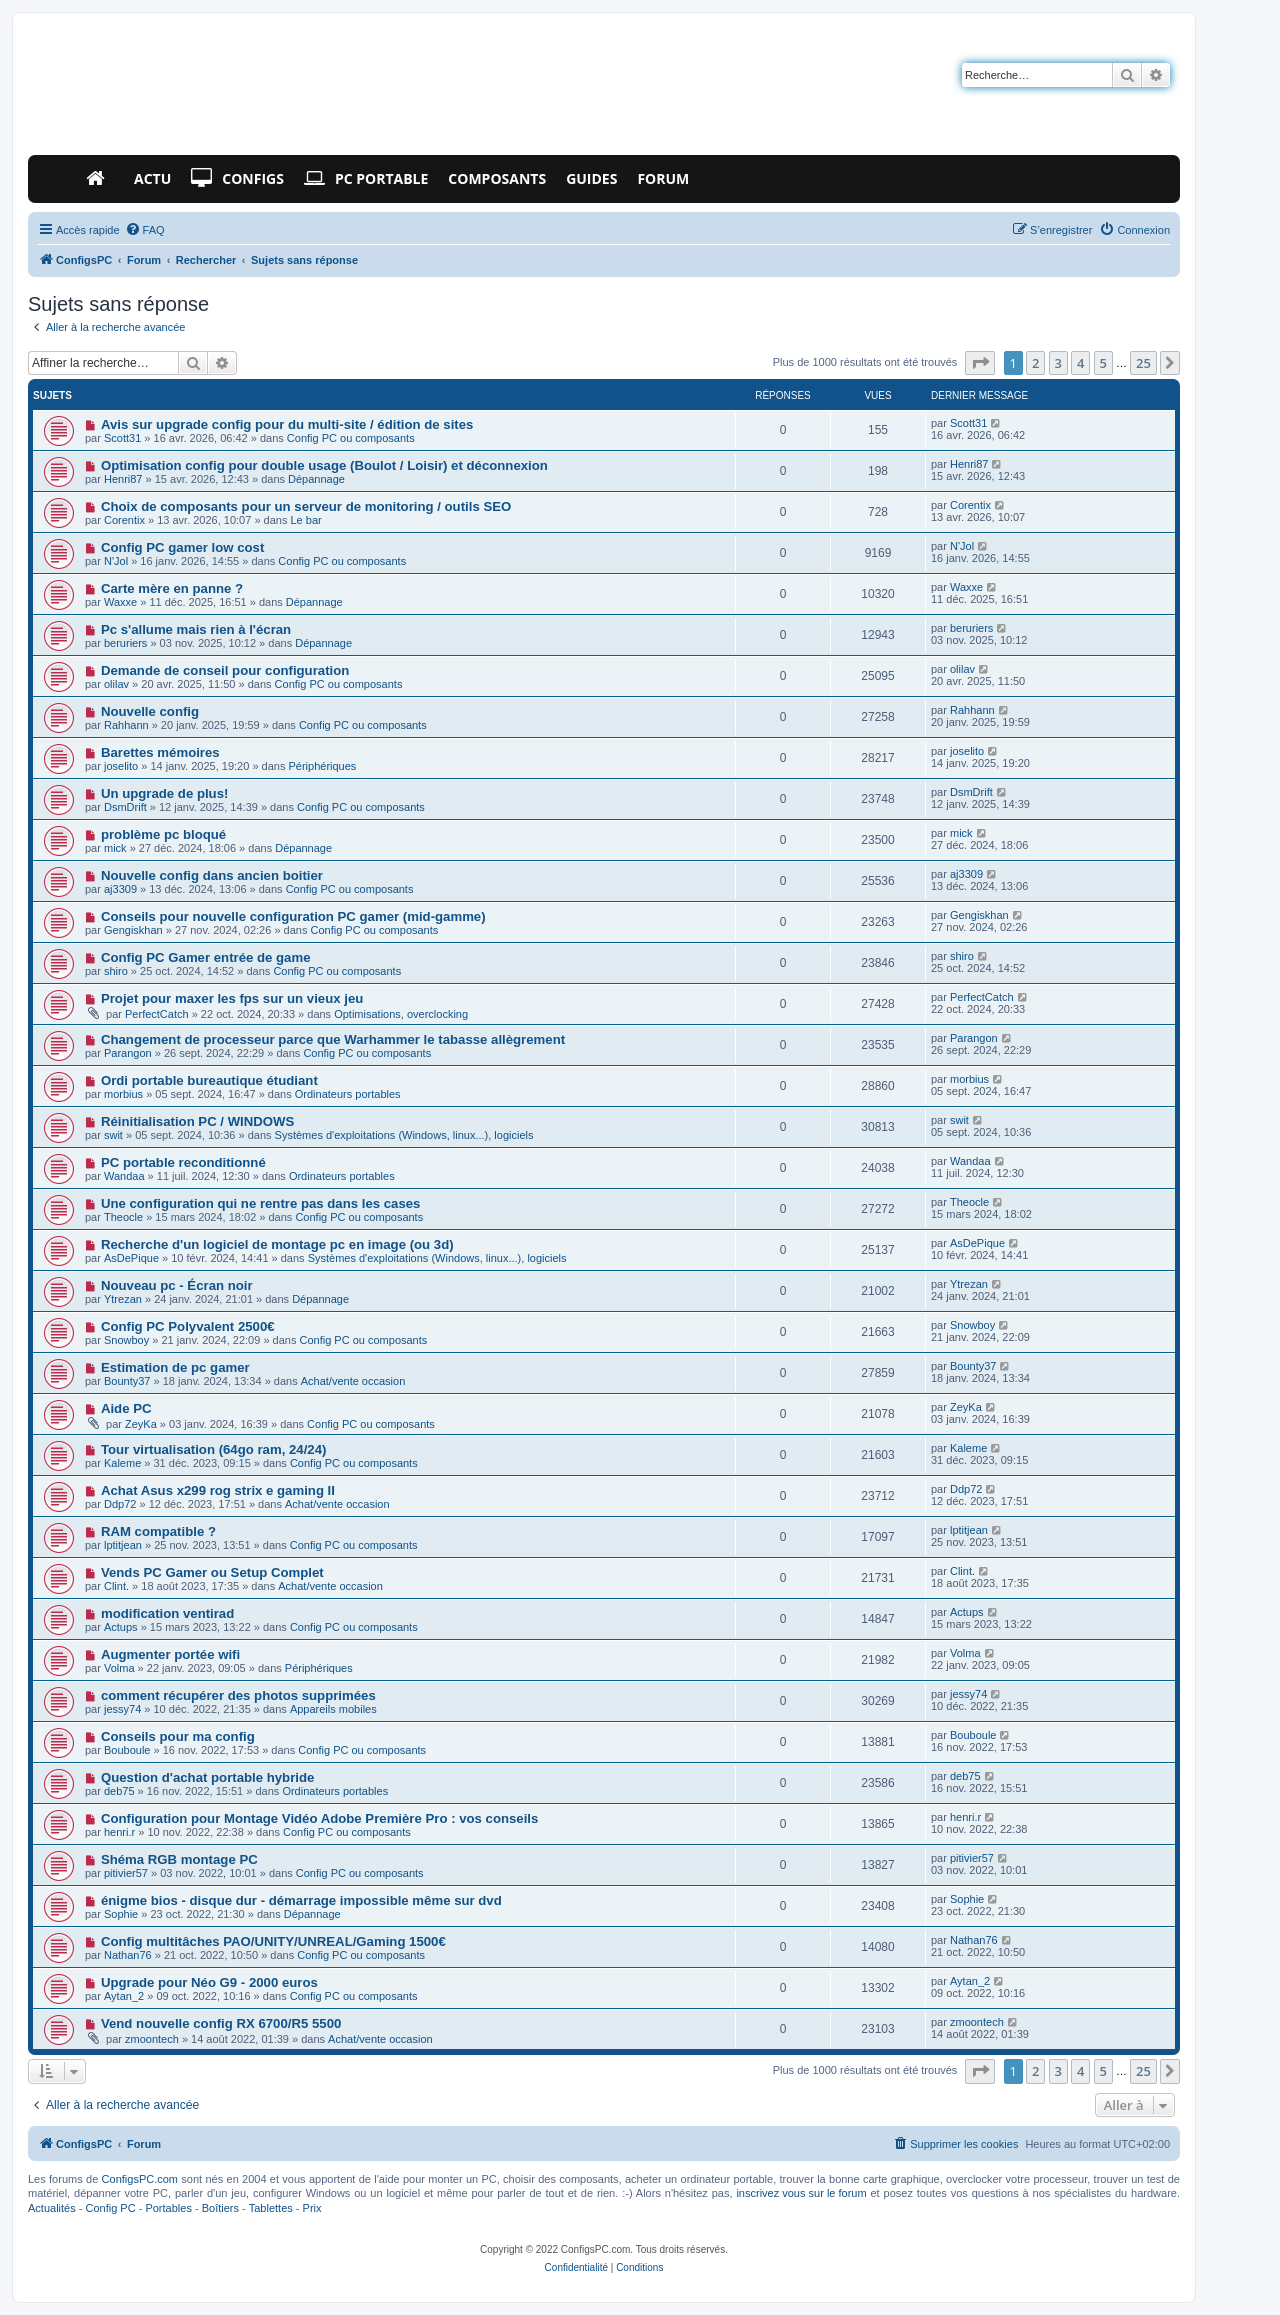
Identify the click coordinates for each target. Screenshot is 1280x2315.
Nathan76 (128, 1955)
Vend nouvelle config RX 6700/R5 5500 (221, 2023)
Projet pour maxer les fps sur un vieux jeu (232, 998)
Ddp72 (120, 1504)
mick (115, 848)
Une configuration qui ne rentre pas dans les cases (261, 1203)
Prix (312, 2208)
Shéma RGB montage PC (179, 1859)
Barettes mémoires (160, 752)
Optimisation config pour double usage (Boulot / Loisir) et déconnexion (324, 465)
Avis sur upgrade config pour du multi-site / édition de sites (287, 424)
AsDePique (131, 1258)
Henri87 (123, 479)
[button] (980, 363)
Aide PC (126, 1408)
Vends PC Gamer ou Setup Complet (212, 1572)
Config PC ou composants (351, 438)
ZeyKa (141, 1424)
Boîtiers (220, 2208)
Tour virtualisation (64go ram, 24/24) (213, 1449)
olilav (116, 684)
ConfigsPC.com (140, 2179)
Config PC (110, 2208)
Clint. (116, 1586)
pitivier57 (126, 1873)
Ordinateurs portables (348, 1094)
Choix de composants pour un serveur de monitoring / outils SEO (306, 506)
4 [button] (1080, 363)
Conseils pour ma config (178, 1736)
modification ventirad (167, 1613)
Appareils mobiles (333, 1709)
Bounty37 (127, 1381)
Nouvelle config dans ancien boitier (212, 875)
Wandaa (124, 1176)
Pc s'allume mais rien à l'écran (196, 629)
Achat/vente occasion (353, 1381)
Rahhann (126, 725)
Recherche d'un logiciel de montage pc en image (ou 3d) (277, 1244)
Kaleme (122, 1463)
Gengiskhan (133, 930)
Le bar (306, 520)
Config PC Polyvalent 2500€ (188, 1326)
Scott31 (122, 438)
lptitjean (123, 1545)
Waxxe (120, 602)
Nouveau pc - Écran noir (177, 1285)
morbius (123, 1094)
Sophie (121, 1914)
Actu (152, 178)
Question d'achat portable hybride (207, 1777)
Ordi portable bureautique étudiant (209, 1080)
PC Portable (366, 179)
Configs (237, 179)
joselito (121, 766)
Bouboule (127, 1750)
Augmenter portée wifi (170, 1654)
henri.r (119, 1832)
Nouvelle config (150, 711)
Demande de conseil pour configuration (225, 670)
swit (113, 1135)
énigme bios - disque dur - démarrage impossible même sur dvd (301, 1900)
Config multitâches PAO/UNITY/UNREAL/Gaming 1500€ (273, 1941)
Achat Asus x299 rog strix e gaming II (218, 1490)
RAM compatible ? (158, 1531)
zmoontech (152, 2039)
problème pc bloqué (163, 834)
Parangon (128, 1053)
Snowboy (126, 1340)
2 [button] (1035, 363)
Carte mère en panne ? (172, 588)
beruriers (125, 643)
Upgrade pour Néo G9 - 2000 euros (209, 1982)
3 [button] (1058, 363)
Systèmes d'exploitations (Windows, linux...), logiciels (404, 1135)
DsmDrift (125, 807)
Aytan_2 (124, 1996)
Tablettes (271, 2208)
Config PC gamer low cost (182, 547)
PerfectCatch (157, 1014)
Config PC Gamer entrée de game (206, 957)
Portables (168, 2208)
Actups (121, 1627)
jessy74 (122, 1709)
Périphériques (322, 766)
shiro (116, 971)
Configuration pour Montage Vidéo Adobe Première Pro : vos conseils (319, 1818)
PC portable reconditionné (183, 1162)
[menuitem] (145, 230)
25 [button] (1143, 363)
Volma (119, 1668)
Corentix (124, 520)
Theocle (123, 1217)
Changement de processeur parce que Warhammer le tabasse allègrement (333, 1039)
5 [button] (1103, 363)
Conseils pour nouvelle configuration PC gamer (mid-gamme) (293, 916)
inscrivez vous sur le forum (801, 2193)
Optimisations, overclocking (401, 1014)
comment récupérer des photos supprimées (238, 1695)
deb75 (119, 1791)
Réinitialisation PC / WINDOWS (197, 1121)
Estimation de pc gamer (175, 1367)
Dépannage (316, 479)
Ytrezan (123, 1299)
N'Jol (116, 561)
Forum (663, 178)
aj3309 (120, 889)
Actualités (52, 2208)
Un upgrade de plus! (164, 793)
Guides (591, 178)
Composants (497, 178)
